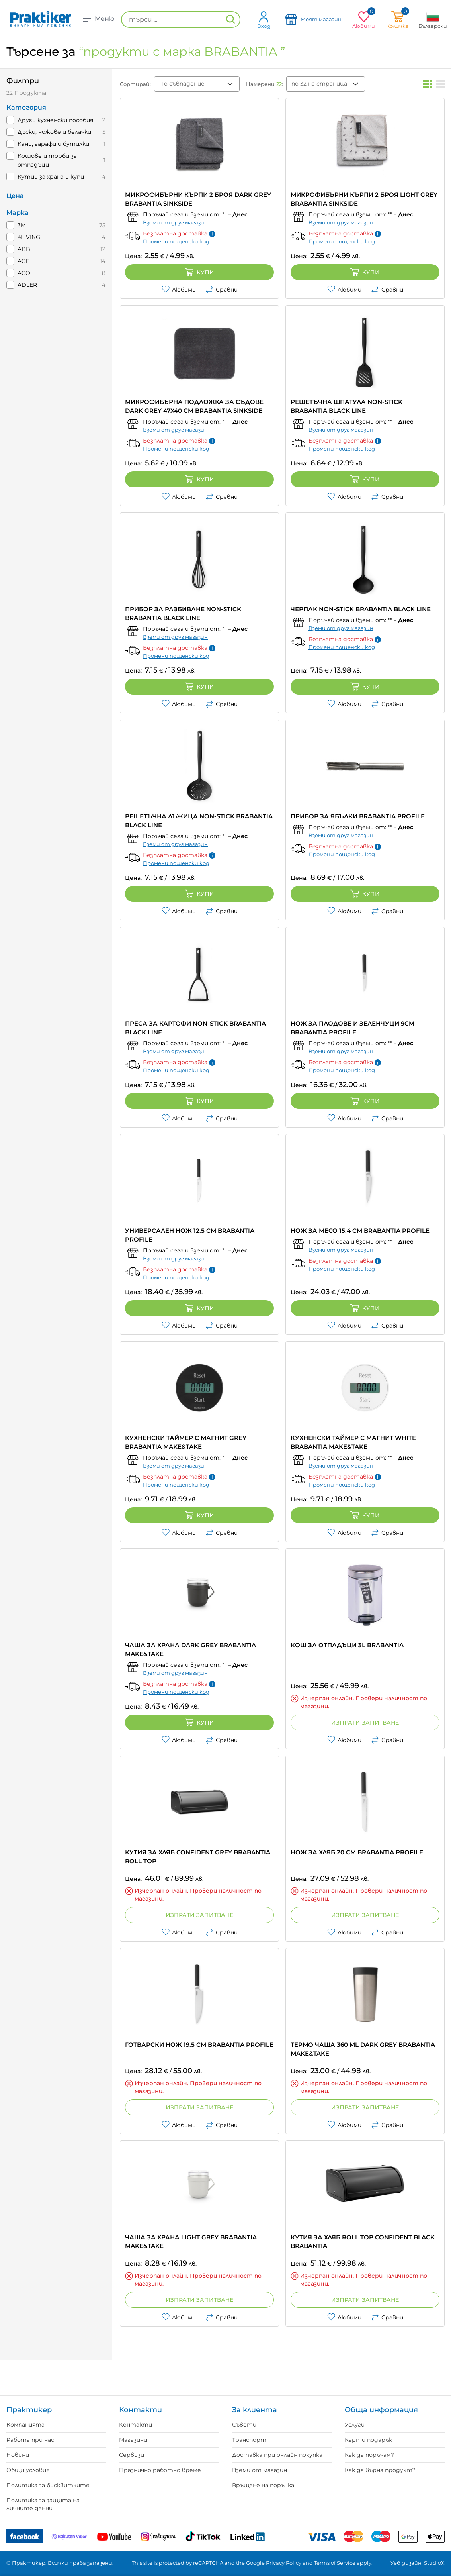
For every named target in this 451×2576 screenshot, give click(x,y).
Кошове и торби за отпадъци (47, 160)
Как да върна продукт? (380, 2470)
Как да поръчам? (369, 2454)
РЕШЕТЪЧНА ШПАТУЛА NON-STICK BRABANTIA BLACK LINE (346, 406)
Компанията (25, 2424)
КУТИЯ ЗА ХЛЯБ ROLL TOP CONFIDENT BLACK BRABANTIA (363, 2241)
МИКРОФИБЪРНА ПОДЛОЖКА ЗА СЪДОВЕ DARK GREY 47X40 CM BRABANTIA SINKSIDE (194, 406)
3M (22, 225)
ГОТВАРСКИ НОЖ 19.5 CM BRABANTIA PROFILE (199, 2044)
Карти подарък (368, 2439)
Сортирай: (135, 84)
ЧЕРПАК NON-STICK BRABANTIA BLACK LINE (361, 609)
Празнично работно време (160, 2470)
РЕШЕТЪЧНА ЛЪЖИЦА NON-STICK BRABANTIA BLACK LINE (199, 820)
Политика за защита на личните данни (43, 2504)
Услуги (355, 2424)
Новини (17, 2454)
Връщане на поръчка (263, 2485)
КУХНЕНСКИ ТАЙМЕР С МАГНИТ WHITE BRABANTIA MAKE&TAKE (353, 1442)
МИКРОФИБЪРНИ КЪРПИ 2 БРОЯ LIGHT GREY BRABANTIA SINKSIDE (364, 199)
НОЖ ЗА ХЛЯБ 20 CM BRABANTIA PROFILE (357, 1852)
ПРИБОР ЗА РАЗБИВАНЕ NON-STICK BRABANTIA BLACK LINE (183, 613)
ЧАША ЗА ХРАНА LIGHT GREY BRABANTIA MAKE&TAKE (191, 2241)
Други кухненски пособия (55, 120)
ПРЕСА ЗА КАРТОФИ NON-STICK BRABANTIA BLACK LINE (195, 1028)
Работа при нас (30, 2439)
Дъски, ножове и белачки (54, 131)
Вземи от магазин (259, 2470)
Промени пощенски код (176, 241)
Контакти (135, 2424)
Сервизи (131, 2454)
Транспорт (249, 2439)
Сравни (221, 290)
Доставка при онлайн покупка (277, 2454)
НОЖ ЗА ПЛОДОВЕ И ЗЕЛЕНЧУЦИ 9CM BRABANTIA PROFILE (352, 1028)
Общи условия (27, 2470)
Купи (199, 272)
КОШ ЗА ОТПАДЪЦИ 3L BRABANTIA (347, 1645)
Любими (179, 290)
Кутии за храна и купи (51, 176)
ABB (24, 249)
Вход (264, 19)
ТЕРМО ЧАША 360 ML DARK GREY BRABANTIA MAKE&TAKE (363, 2049)
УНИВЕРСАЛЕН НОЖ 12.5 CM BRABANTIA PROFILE (189, 1235)
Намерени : (264, 84)
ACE (23, 261)
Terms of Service (334, 2563)
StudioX (434, 2563)
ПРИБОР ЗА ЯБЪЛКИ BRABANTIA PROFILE (358, 816)
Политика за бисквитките (48, 2485)
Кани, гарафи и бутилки (53, 143)
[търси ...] (180, 19)
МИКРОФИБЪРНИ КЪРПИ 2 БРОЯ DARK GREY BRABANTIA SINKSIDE (198, 199)
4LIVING (29, 237)
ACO (24, 273)
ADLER (27, 284)
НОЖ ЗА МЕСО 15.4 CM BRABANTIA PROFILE (360, 1230)
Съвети (244, 2424)
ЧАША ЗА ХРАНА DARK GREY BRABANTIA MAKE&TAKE (190, 1649)
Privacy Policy (283, 2563)
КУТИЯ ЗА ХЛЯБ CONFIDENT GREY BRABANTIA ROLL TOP (197, 1856)
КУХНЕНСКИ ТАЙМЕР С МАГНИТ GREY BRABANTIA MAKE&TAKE (185, 1442)
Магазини (133, 2439)
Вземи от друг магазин (175, 222)
